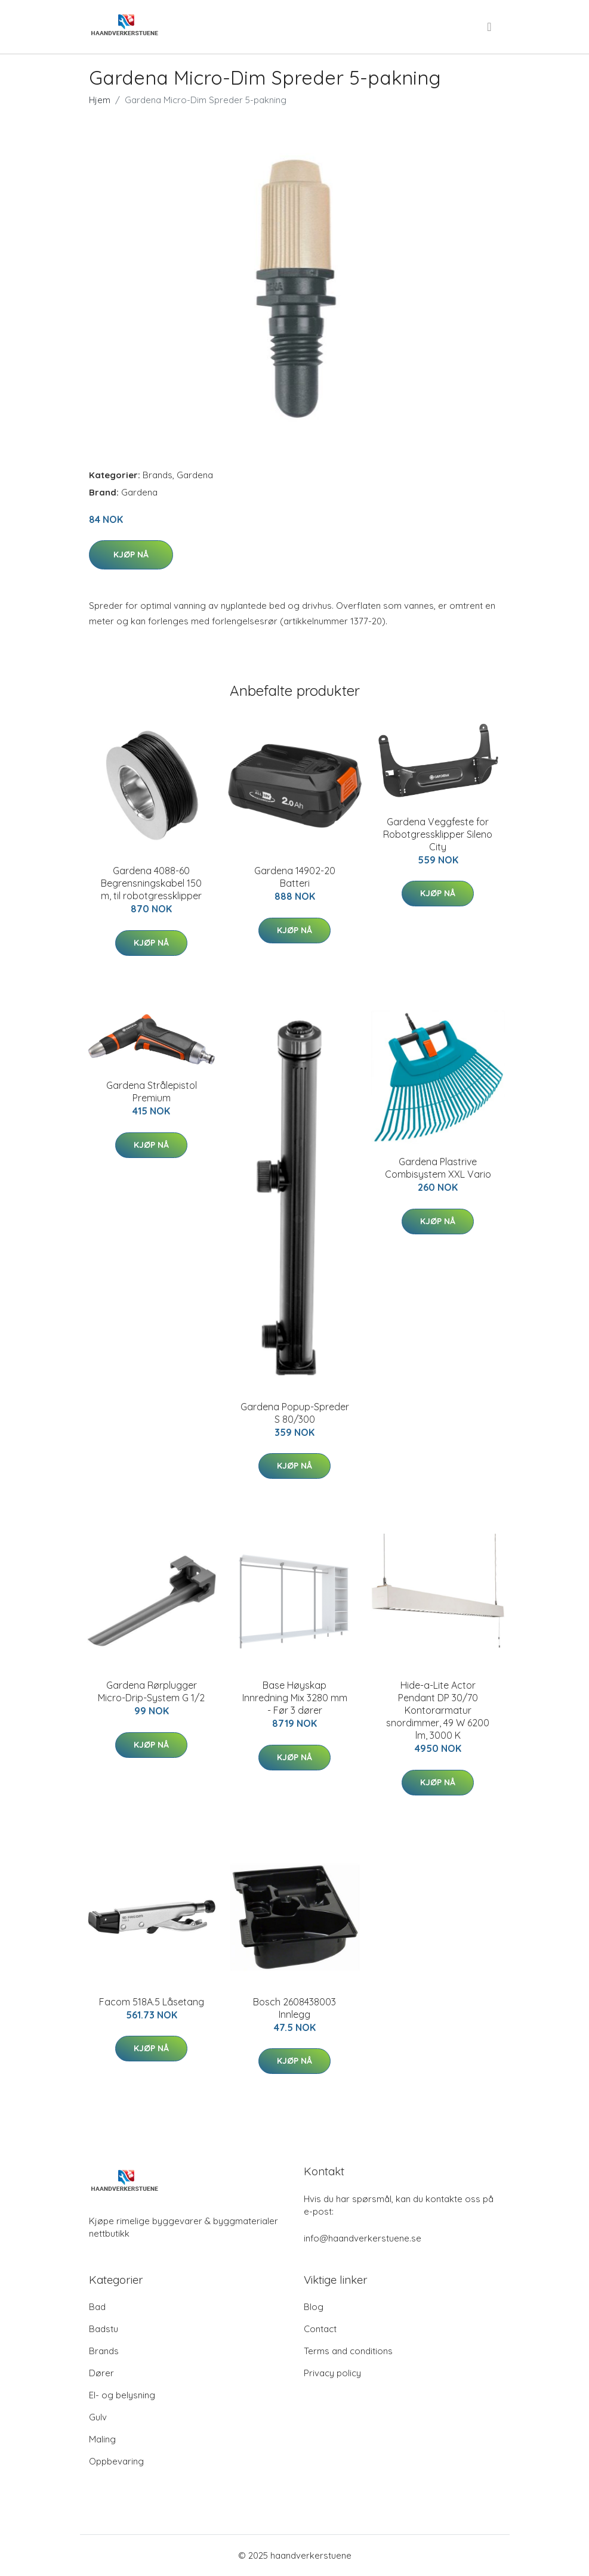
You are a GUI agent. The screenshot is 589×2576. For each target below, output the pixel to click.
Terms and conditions (348, 2351)
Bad (97, 2306)
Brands (157, 475)
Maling (102, 2439)
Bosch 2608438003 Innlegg (294, 2008)
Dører (101, 2373)
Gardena (195, 475)
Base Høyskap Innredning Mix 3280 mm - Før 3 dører (294, 1697)
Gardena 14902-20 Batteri (294, 877)
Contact (320, 2328)
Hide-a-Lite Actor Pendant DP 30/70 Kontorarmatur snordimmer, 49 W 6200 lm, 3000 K (437, 1710)
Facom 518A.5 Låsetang (151, 2002)
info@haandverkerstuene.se (362, 2238)
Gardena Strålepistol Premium (151, 1091)
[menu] (490, 26)
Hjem (99, 100)
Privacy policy (332, 2373)
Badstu (103, 2328)
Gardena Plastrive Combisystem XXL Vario (438, 1168)
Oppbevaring (116, 2461)
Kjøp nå (131, 554)
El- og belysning (122, 2395)
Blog (313, 2306)
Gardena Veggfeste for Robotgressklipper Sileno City (437, 834)
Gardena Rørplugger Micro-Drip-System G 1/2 (151, 1691)
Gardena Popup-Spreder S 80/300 (294, 1413)
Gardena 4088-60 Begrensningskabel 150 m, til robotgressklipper (151, 883)
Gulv (98, 2417)
